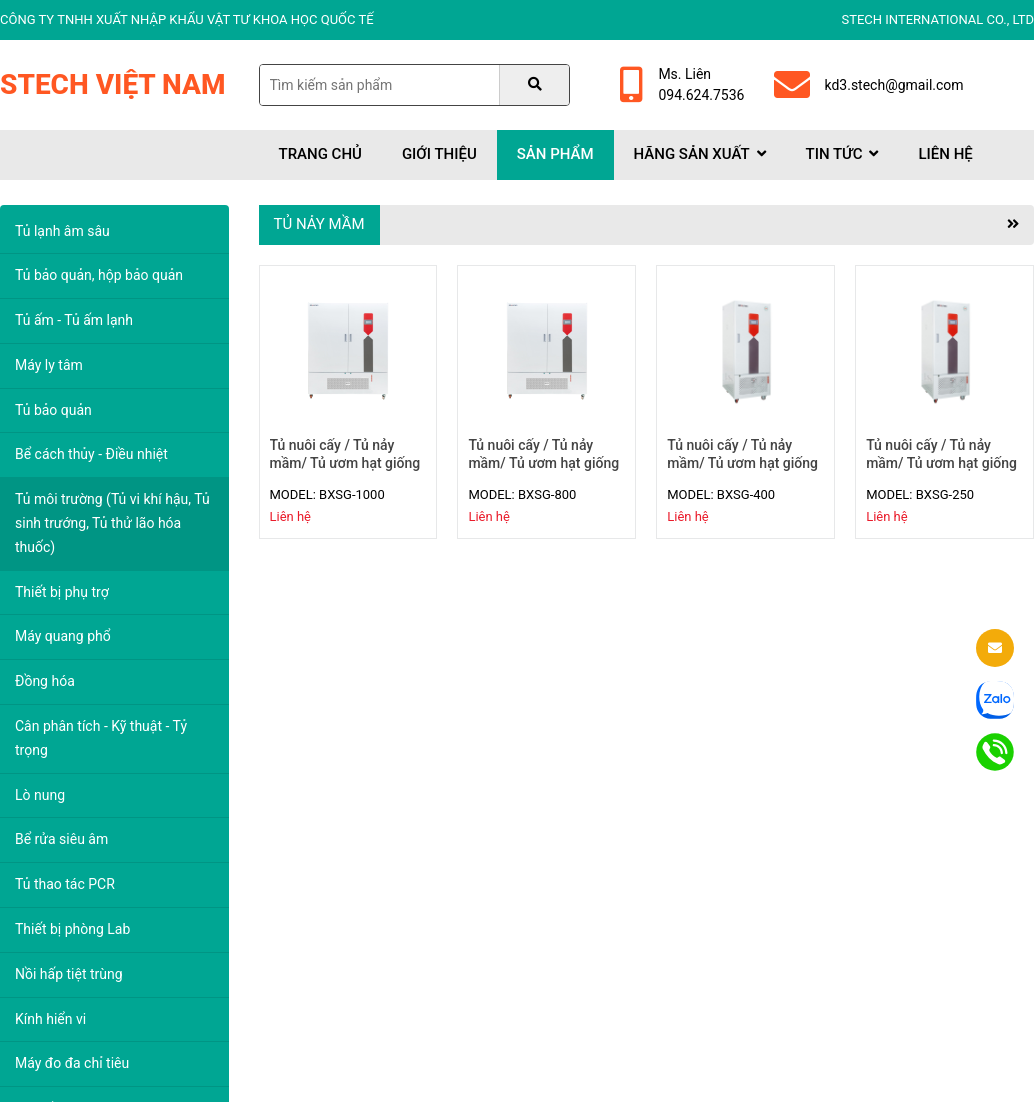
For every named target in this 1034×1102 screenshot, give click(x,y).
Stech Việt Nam (113, 84)
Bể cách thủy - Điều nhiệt (91, 454)
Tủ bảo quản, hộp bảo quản (99, 275)
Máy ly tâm (49, 365)
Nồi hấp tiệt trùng (69, 974)
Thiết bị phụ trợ (62, 592)
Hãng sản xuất (700, 154)
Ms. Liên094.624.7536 (682, 84)
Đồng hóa (45, 681)
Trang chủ (320, 154)
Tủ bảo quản (53, 410)
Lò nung (40, 795)
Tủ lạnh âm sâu (62, 231)
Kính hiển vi (50, 1019)
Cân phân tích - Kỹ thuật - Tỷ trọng (101, 738)
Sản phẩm (555, 154)
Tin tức (842, 154)
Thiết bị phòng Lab (72, 929)
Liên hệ (945, 154)
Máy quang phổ (63, 636)
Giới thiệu (439, 154)
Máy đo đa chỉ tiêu (72, 1063)
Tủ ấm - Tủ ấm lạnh (74, 320)
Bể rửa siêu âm (61, 839)
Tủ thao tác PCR (65, 884)
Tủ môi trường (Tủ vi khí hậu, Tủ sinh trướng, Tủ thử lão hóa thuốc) (112, 523)
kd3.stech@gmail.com (868, 85)
